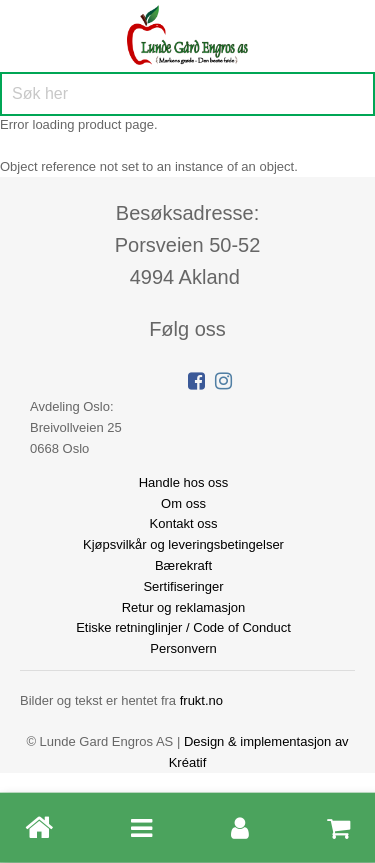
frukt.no (201, 700)
